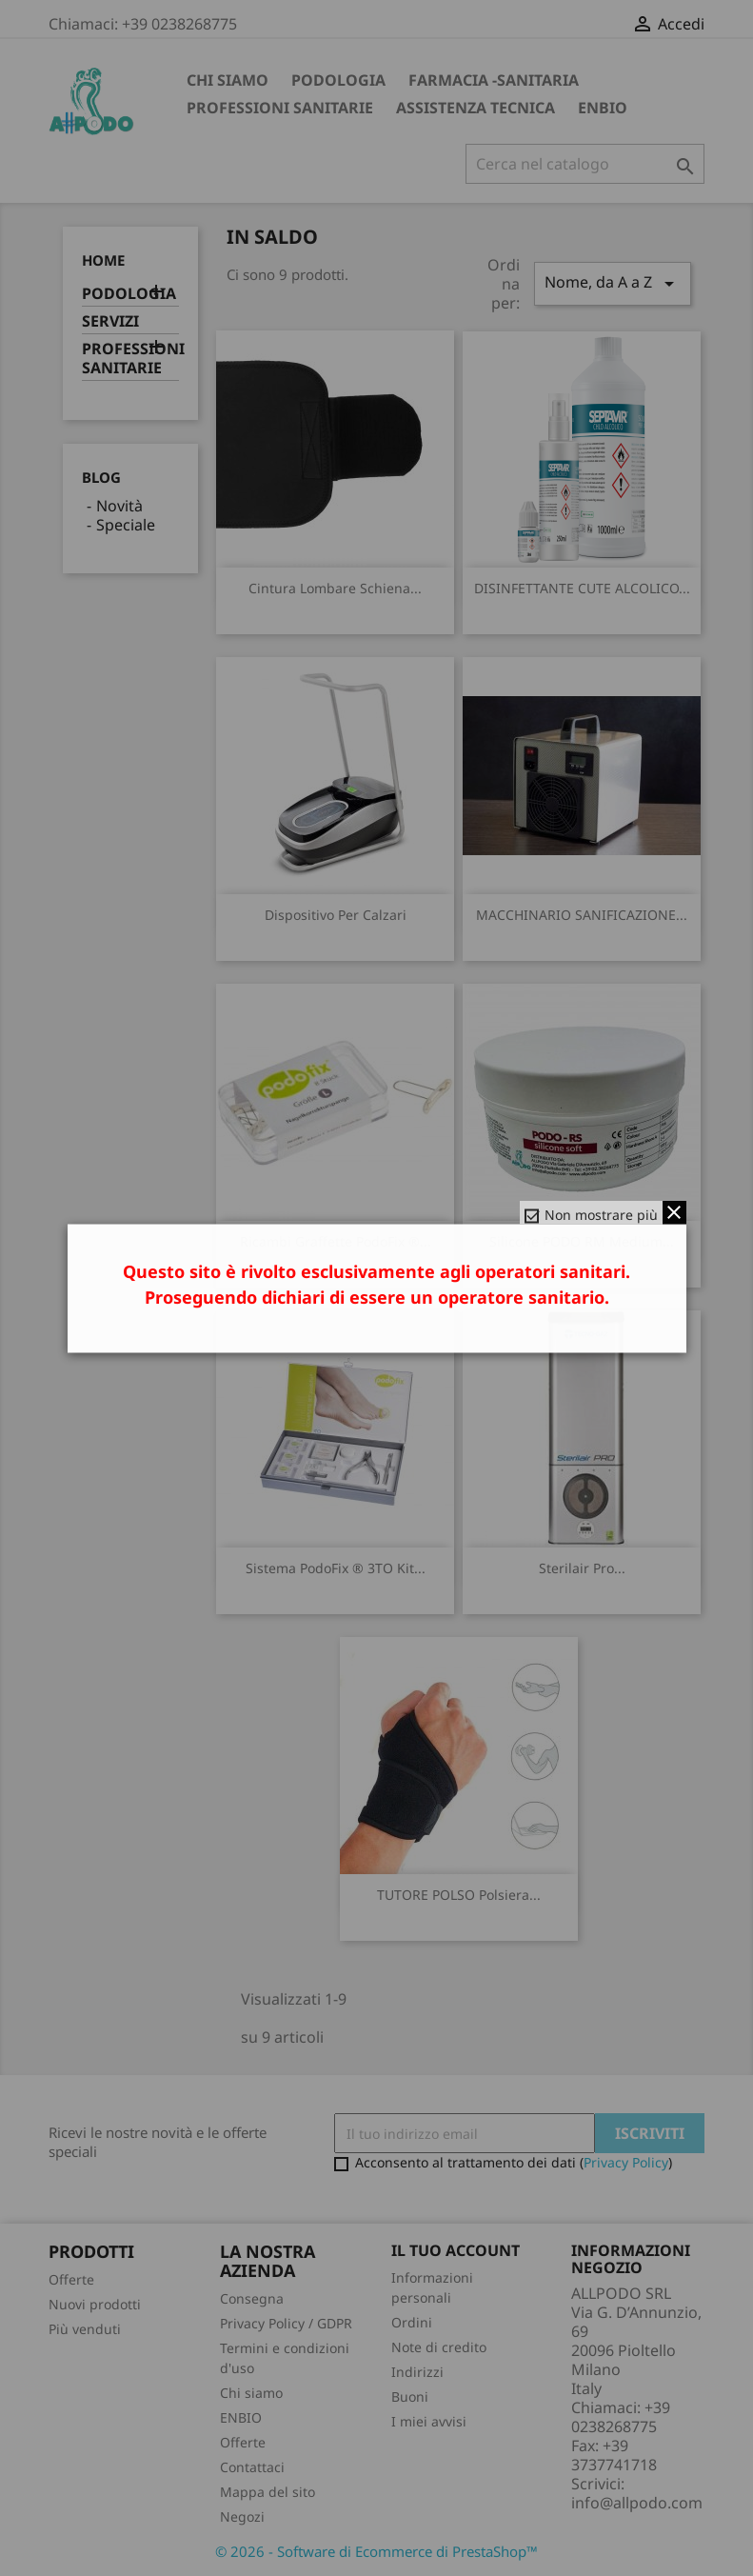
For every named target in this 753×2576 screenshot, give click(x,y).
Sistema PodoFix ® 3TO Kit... (336, 1568)
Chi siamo (227, 80)
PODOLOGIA (338, 80)
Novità (119, 505)
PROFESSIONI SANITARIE (280, 107)
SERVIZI (110, 321)
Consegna (252, 2298)
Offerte (71, 2279)
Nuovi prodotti (95, 2304)
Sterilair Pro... (582, 1568)
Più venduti (85, 2329)
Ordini (411, 2322)
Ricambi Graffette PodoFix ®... (335, 1241)
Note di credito (438, 2347)
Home (103, 260)
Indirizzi (417, 2372)
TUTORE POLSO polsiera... (459, 1895)
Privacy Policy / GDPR (286, 2323)
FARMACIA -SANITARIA (493, 80)
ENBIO (602, 107)
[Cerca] (585, 164)
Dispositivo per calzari (335, 915)
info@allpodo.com (637, 2502)
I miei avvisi (428, 2421)
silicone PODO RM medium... (581, 1241)
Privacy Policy (626, 2162)
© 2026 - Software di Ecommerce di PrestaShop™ (376, 2551)
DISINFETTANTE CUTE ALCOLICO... (582, 588)
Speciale (125, 524)
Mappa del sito (267, 2492)
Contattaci (252, 2467)
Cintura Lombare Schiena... (335, 588)
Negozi (242, 2516)
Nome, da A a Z (612, 283)
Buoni (409, 2396)
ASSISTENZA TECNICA (475, 107)
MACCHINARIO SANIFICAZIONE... (581, 915)
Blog (101, 477)
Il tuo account (455, 2250)
